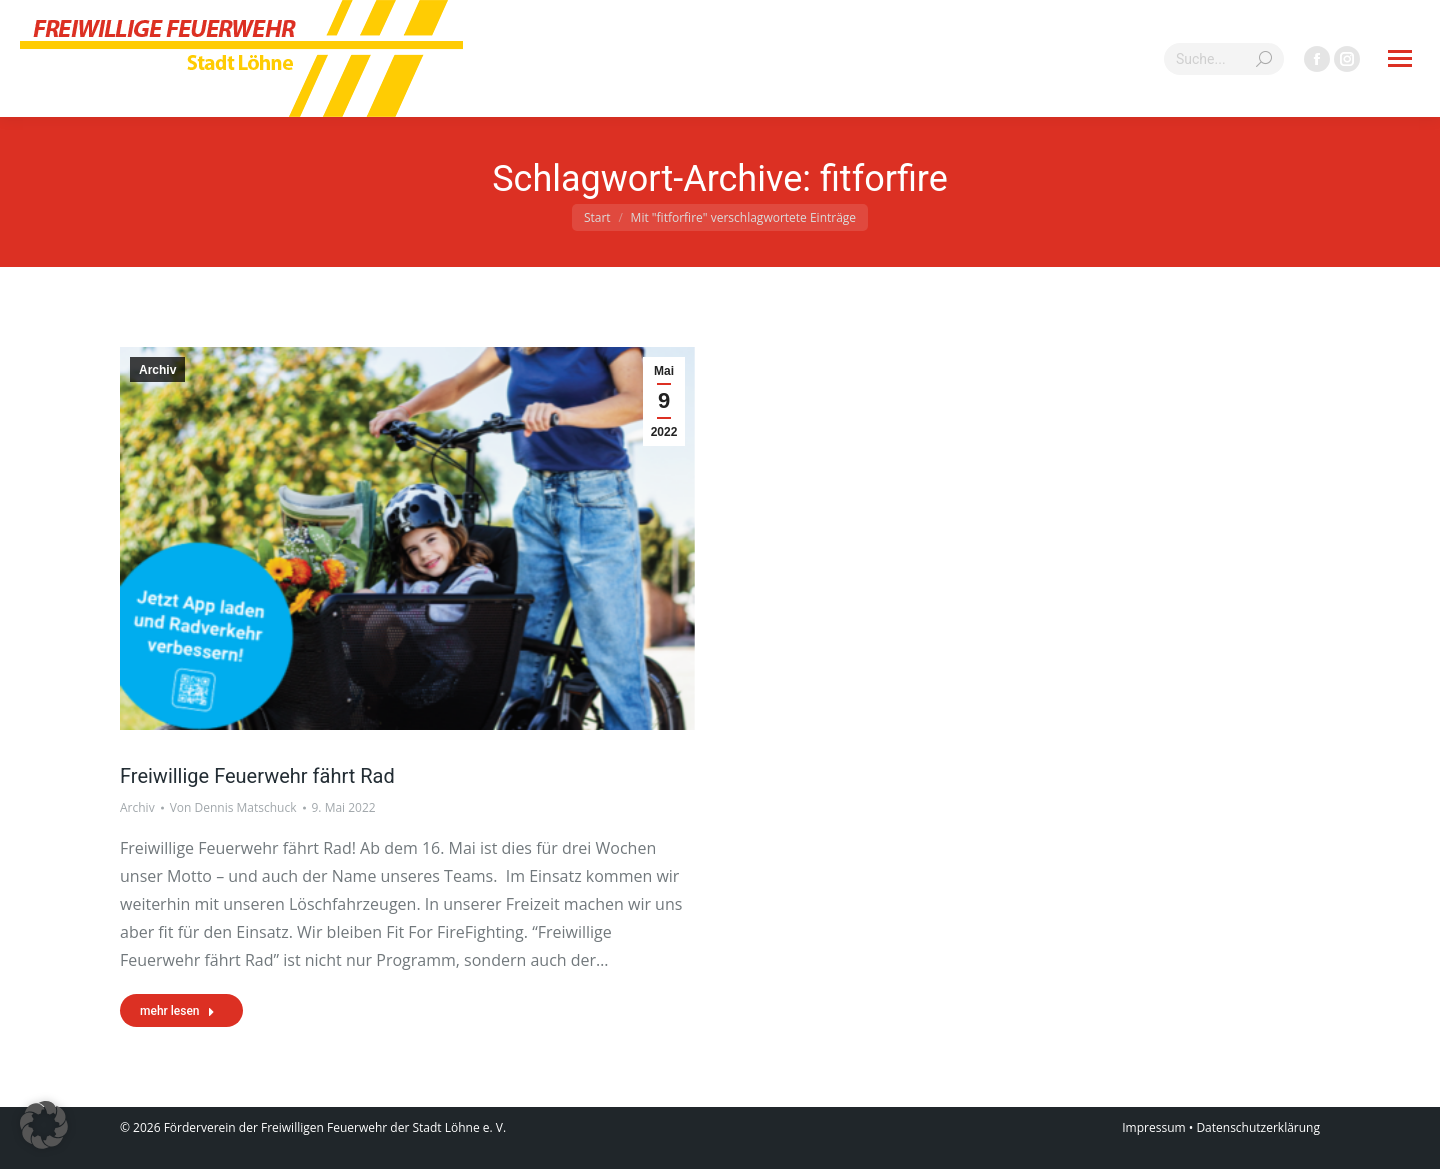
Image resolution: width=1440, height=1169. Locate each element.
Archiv (157, 370)
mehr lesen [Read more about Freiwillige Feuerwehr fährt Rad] (177, 1011)
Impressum (1153, 1127)
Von (233, 807)
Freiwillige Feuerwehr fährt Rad (257, 776)
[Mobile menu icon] (1400, 58)
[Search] (1224, 59)
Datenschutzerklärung (1258, 1127)
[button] (44, 1125)
